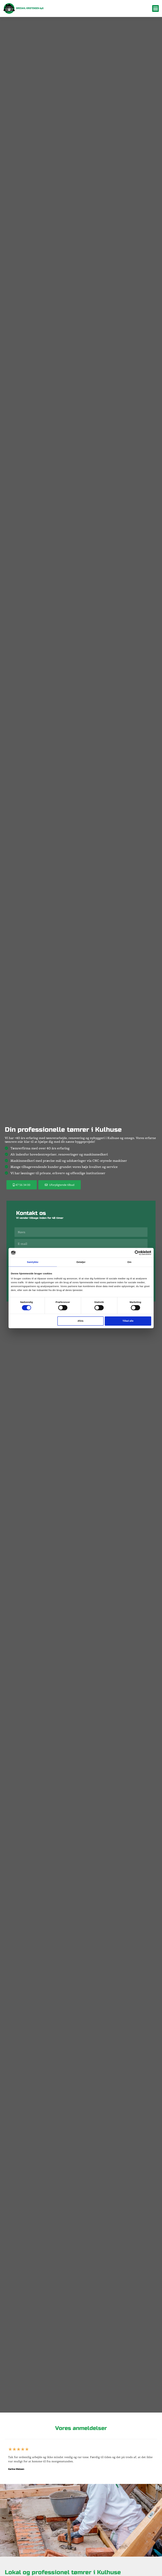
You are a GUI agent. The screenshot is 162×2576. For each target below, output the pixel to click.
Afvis (80, 1321)
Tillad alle (128, 1321)
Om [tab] (129, 1262)
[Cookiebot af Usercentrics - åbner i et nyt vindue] (137, 1252)
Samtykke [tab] (32, 1262)
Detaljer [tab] (81, 1262)
